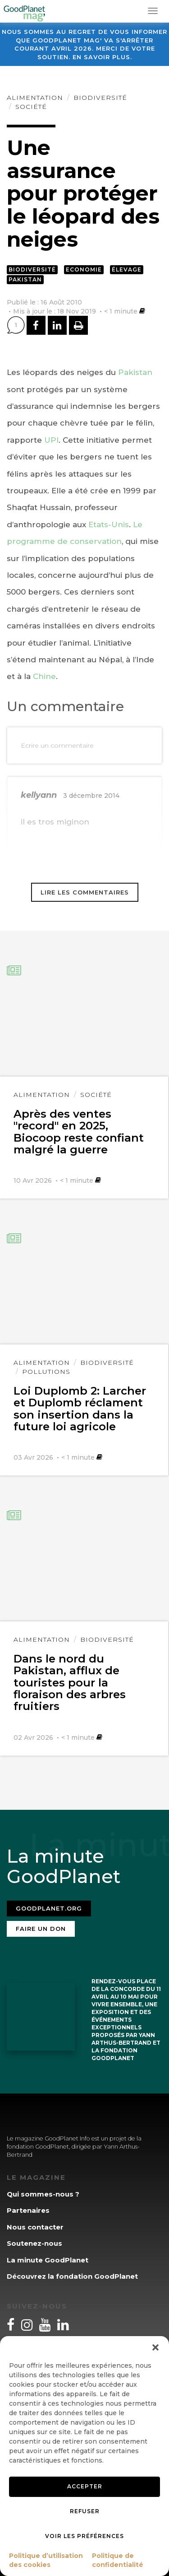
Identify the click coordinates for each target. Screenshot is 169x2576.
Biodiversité (100, 98)
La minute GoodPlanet (47, 2260)
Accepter (84, 2486)
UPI (51, 440)
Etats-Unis (108, 524)
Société (31, 107)
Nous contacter (35, 2227)
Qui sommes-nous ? (43, 2194)
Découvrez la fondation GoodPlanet (72, 2276)
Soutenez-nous (34, 2243)
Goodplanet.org (49, 1908)
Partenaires (28, 2210)
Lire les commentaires (85, 892)
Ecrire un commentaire (57, 745)
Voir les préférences (84, 2536)
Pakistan (25, 279)
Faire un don (41, 1928)
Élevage (127, 269)
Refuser (85, 2511)
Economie (84, 269)
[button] (155, 2347)
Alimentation (35, 98)
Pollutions (46, 1372)
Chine (44, 676)
